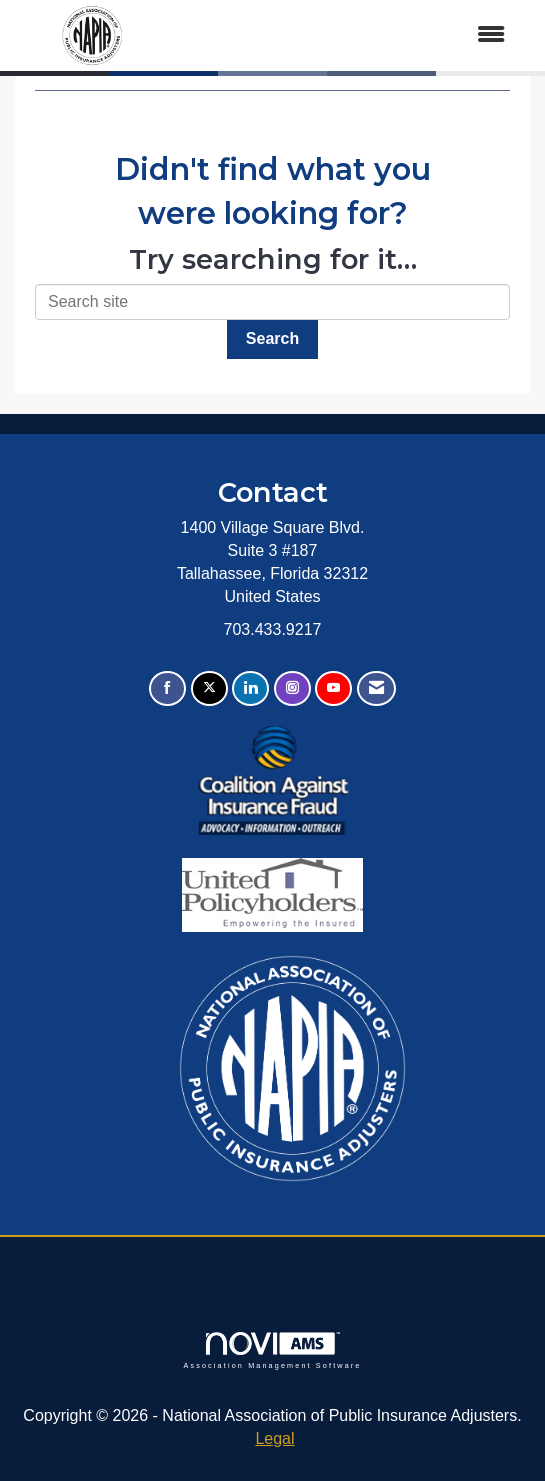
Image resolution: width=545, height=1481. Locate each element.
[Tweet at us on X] (209, 688)
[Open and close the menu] (347, 35)
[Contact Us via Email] (376, 688)
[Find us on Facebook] (167, 688)
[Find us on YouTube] (333, 688)
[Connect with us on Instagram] (292, 688)
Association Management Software (272, 1350)
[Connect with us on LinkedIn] (250, 688)
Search (272, 338)
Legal (274, 1438)
